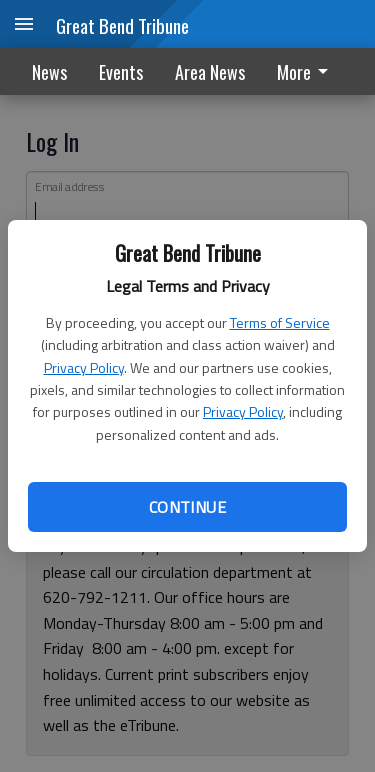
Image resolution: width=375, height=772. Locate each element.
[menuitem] (308, 71)
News (49, 72)
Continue (187, 507)
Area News (210, 72)
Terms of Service (280, 322)
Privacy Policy (84, 367)
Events (121, 72)
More (306, 72)
